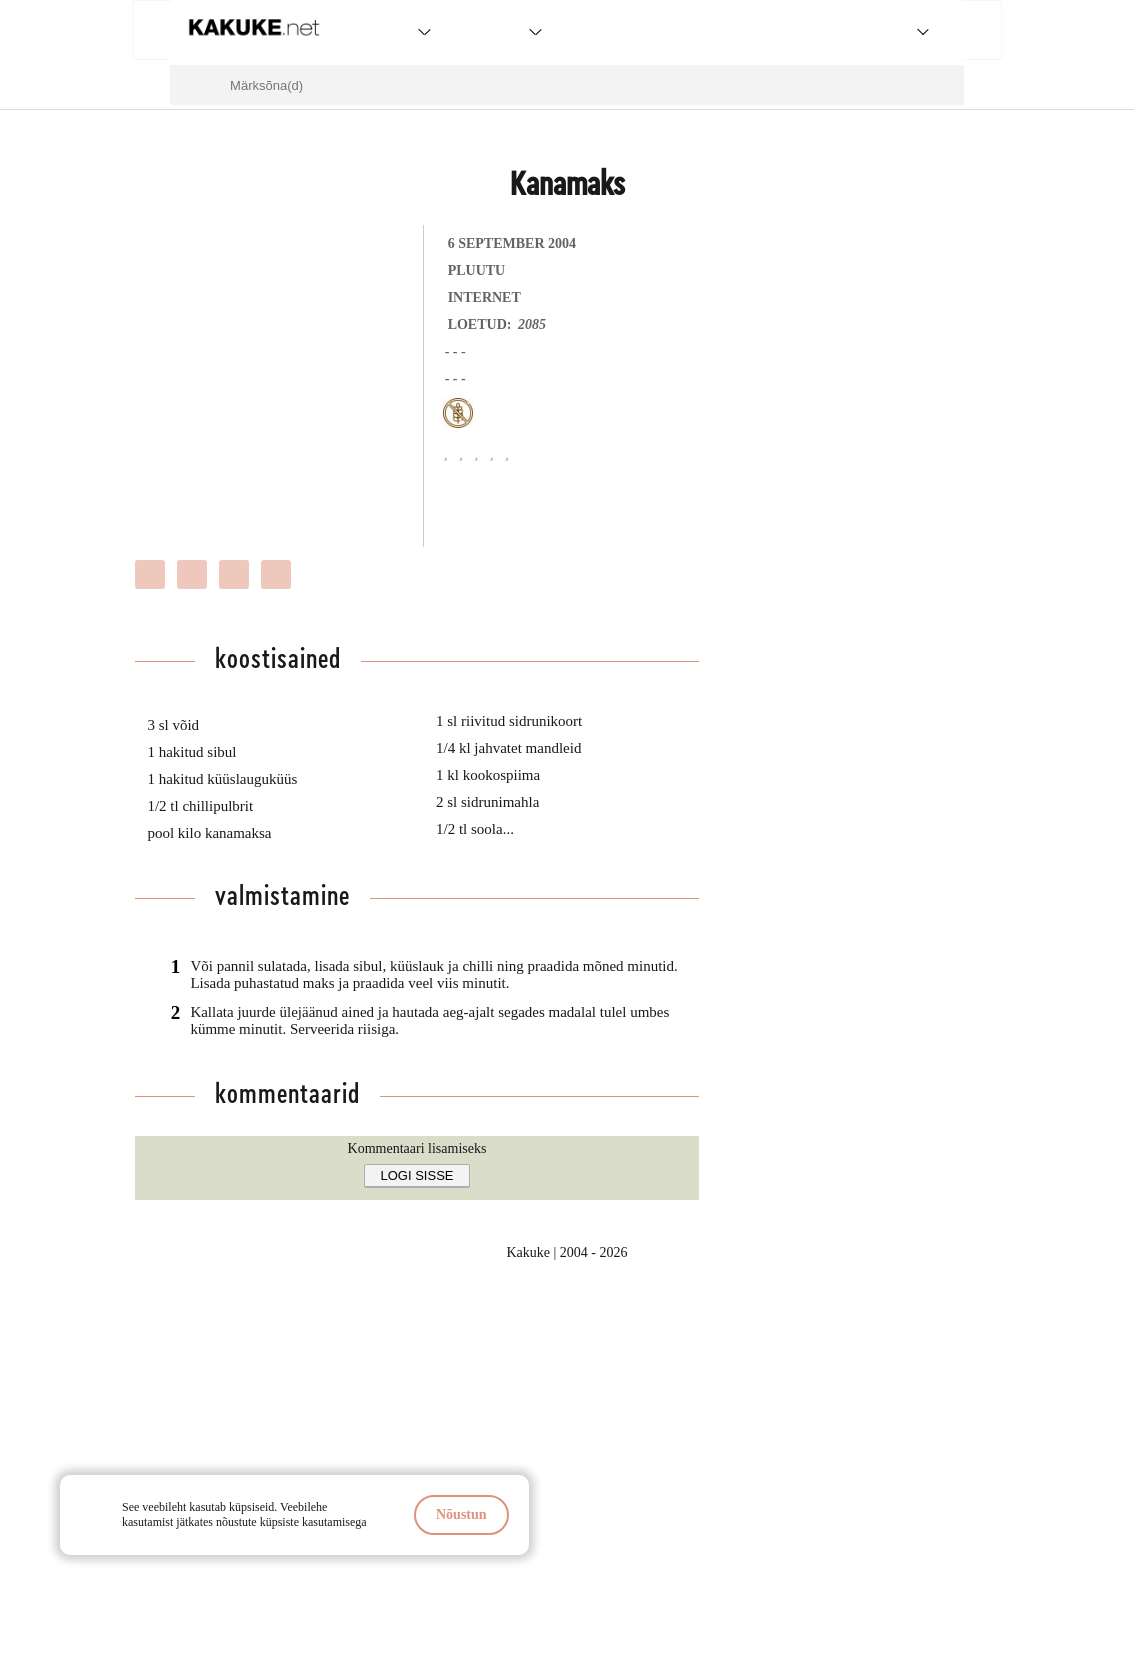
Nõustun (461, 1514)
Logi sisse (417, 1175)
